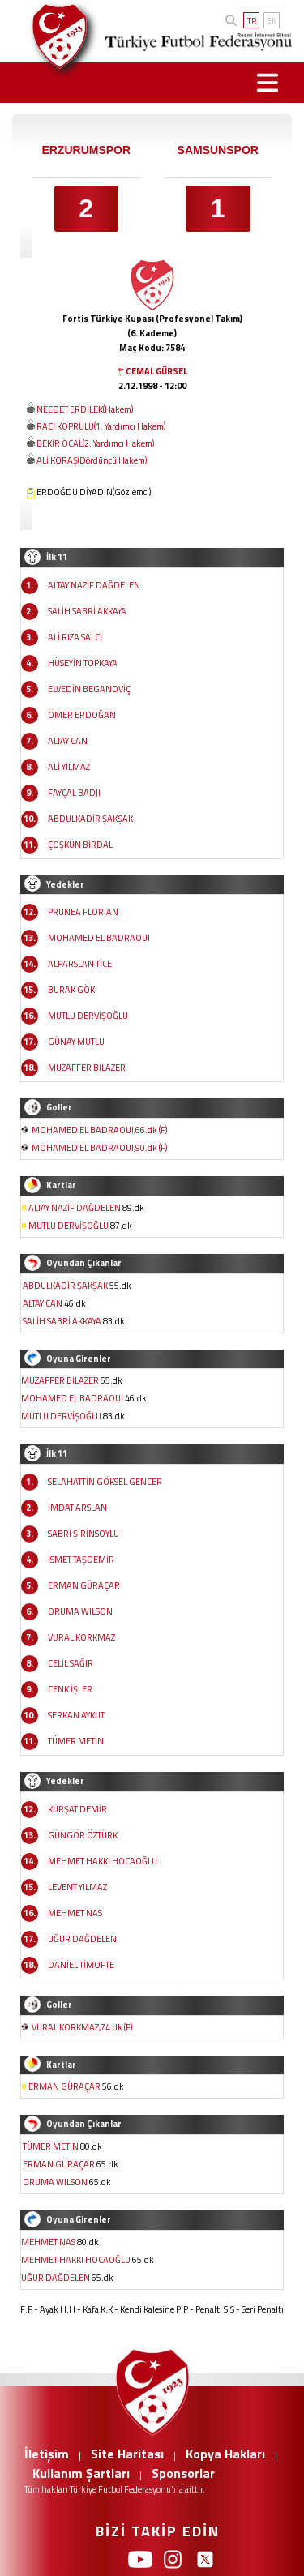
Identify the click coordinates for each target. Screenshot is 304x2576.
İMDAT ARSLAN (77, 1507)
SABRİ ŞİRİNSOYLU (83, 1533)
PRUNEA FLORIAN (83, 911)
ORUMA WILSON (80, 1611)
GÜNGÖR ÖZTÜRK (83, 1835)
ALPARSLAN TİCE (80, 963)
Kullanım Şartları (81, 2473)
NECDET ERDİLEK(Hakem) (84, 409)
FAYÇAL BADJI (74, 792)
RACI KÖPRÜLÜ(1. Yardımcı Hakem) (100, 426)
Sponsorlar (183, 2473)
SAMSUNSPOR (218, 149)
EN (272, 21)
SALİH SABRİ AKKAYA (87, 611)
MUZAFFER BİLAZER (87, 1067)
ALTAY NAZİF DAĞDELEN (94, 585)
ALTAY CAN (68, 740)
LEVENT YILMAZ (77, 1887)
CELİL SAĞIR (70, 1663)
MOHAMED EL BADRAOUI (99, 937)
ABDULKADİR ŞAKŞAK (90, 818)
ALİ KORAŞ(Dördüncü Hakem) (91, 460)
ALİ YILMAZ (69, 766)
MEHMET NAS (75, 1912)
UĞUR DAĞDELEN (82, 1938)
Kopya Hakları (225, 2453)
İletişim (46, 2453)
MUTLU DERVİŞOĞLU (88, 1015)
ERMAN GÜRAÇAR (84, 1585)
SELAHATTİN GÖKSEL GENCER (105, 1481)
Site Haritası (127, 2453)
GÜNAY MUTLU (76, 1041)
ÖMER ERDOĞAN (82, 714)
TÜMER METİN (76, 1741)
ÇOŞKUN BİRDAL (80, 844)
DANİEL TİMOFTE (81, 1964)
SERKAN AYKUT (76, 1715)
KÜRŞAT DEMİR (77, 1809)
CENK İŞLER (70, 1689)
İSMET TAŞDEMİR (81, 1559)
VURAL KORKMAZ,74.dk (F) (82, 2027)
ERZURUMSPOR (86, 149)
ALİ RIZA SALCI (75, 637)
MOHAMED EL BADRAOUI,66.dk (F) (99, 1129)
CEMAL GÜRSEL (156, 371)
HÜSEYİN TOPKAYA (83, 663)
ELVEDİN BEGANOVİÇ (89, 689)
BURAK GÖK (71, 989)
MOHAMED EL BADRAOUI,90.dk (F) (99, 1147)
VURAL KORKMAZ (81, 1637)
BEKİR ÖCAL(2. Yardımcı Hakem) (95, 443)
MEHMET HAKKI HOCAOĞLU (102, 1861)
